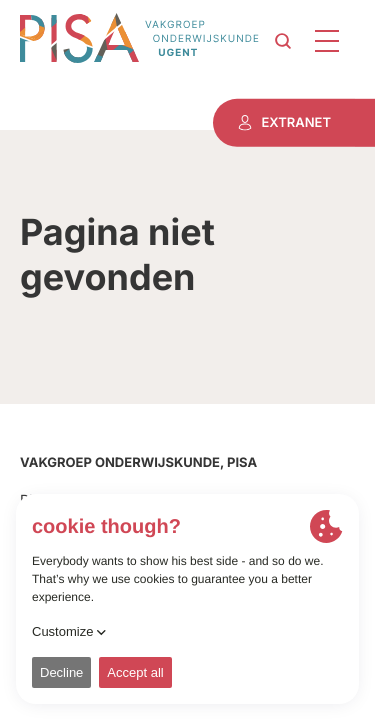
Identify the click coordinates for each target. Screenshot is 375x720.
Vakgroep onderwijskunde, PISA (138, 463)
